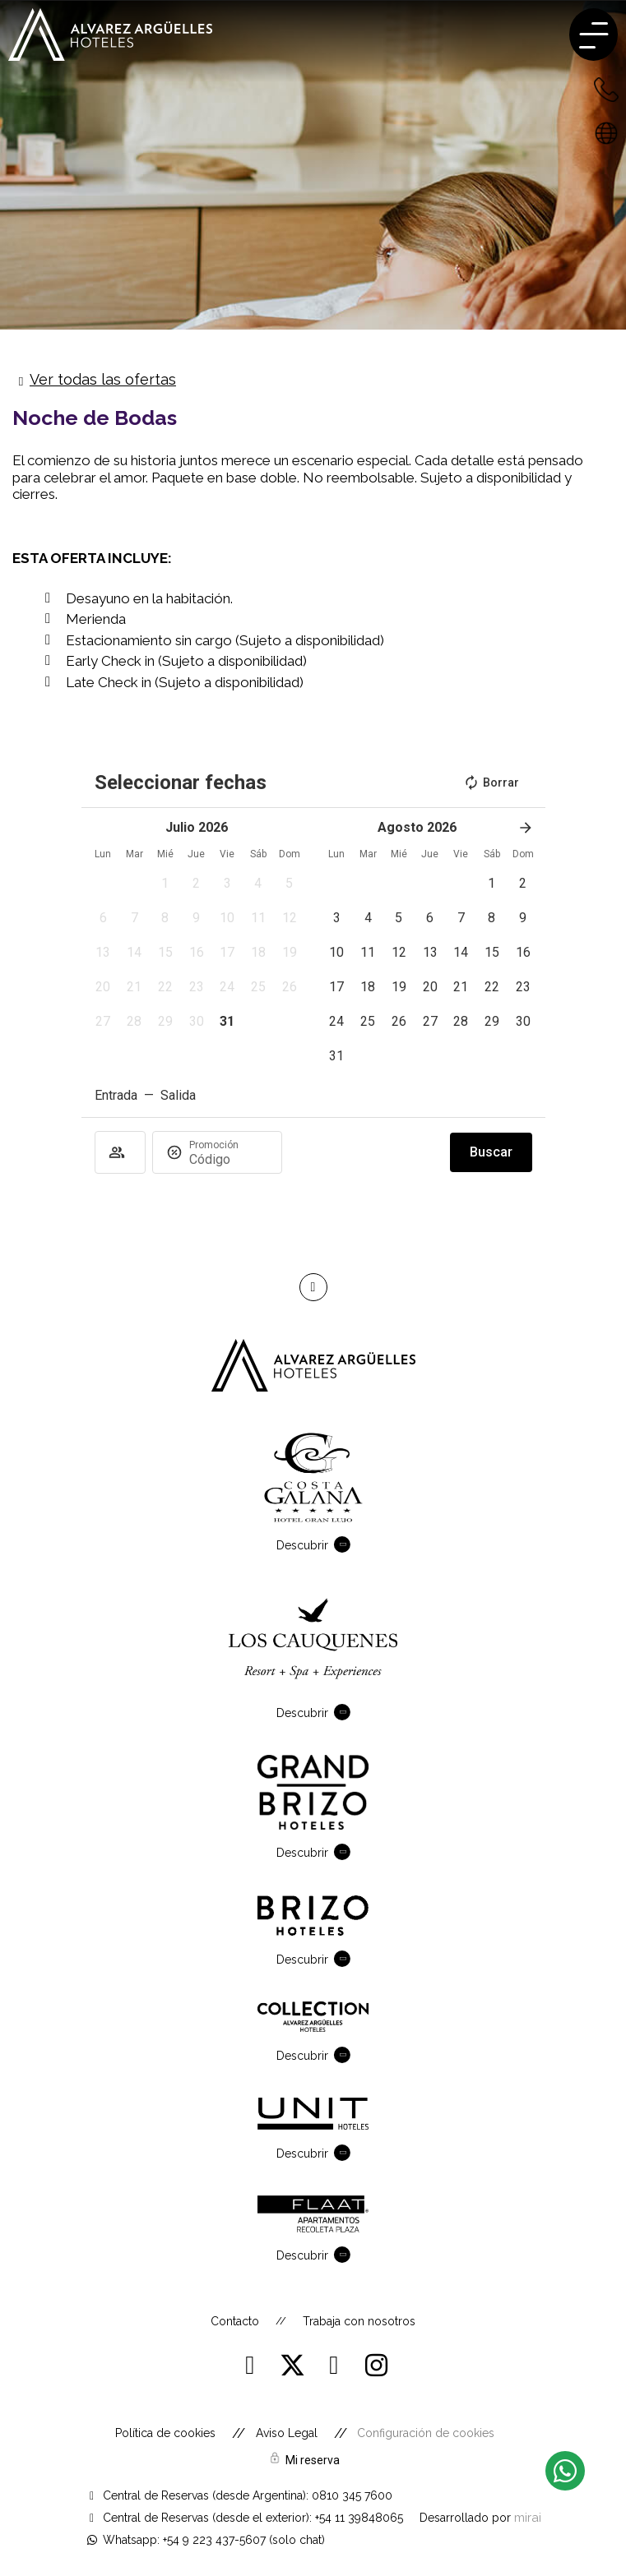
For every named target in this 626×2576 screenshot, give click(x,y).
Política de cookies (165, 2433)
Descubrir (302, 1545)
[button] (165, 883)
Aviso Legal (287, 2433)
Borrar (491, 782)
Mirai (527, 2517)
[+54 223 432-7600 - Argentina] (606, 89)
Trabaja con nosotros (359, 2321)
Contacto (235, 2321)
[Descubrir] (345, 1544)
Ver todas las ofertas (103, 379)
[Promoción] (228, 1159)
